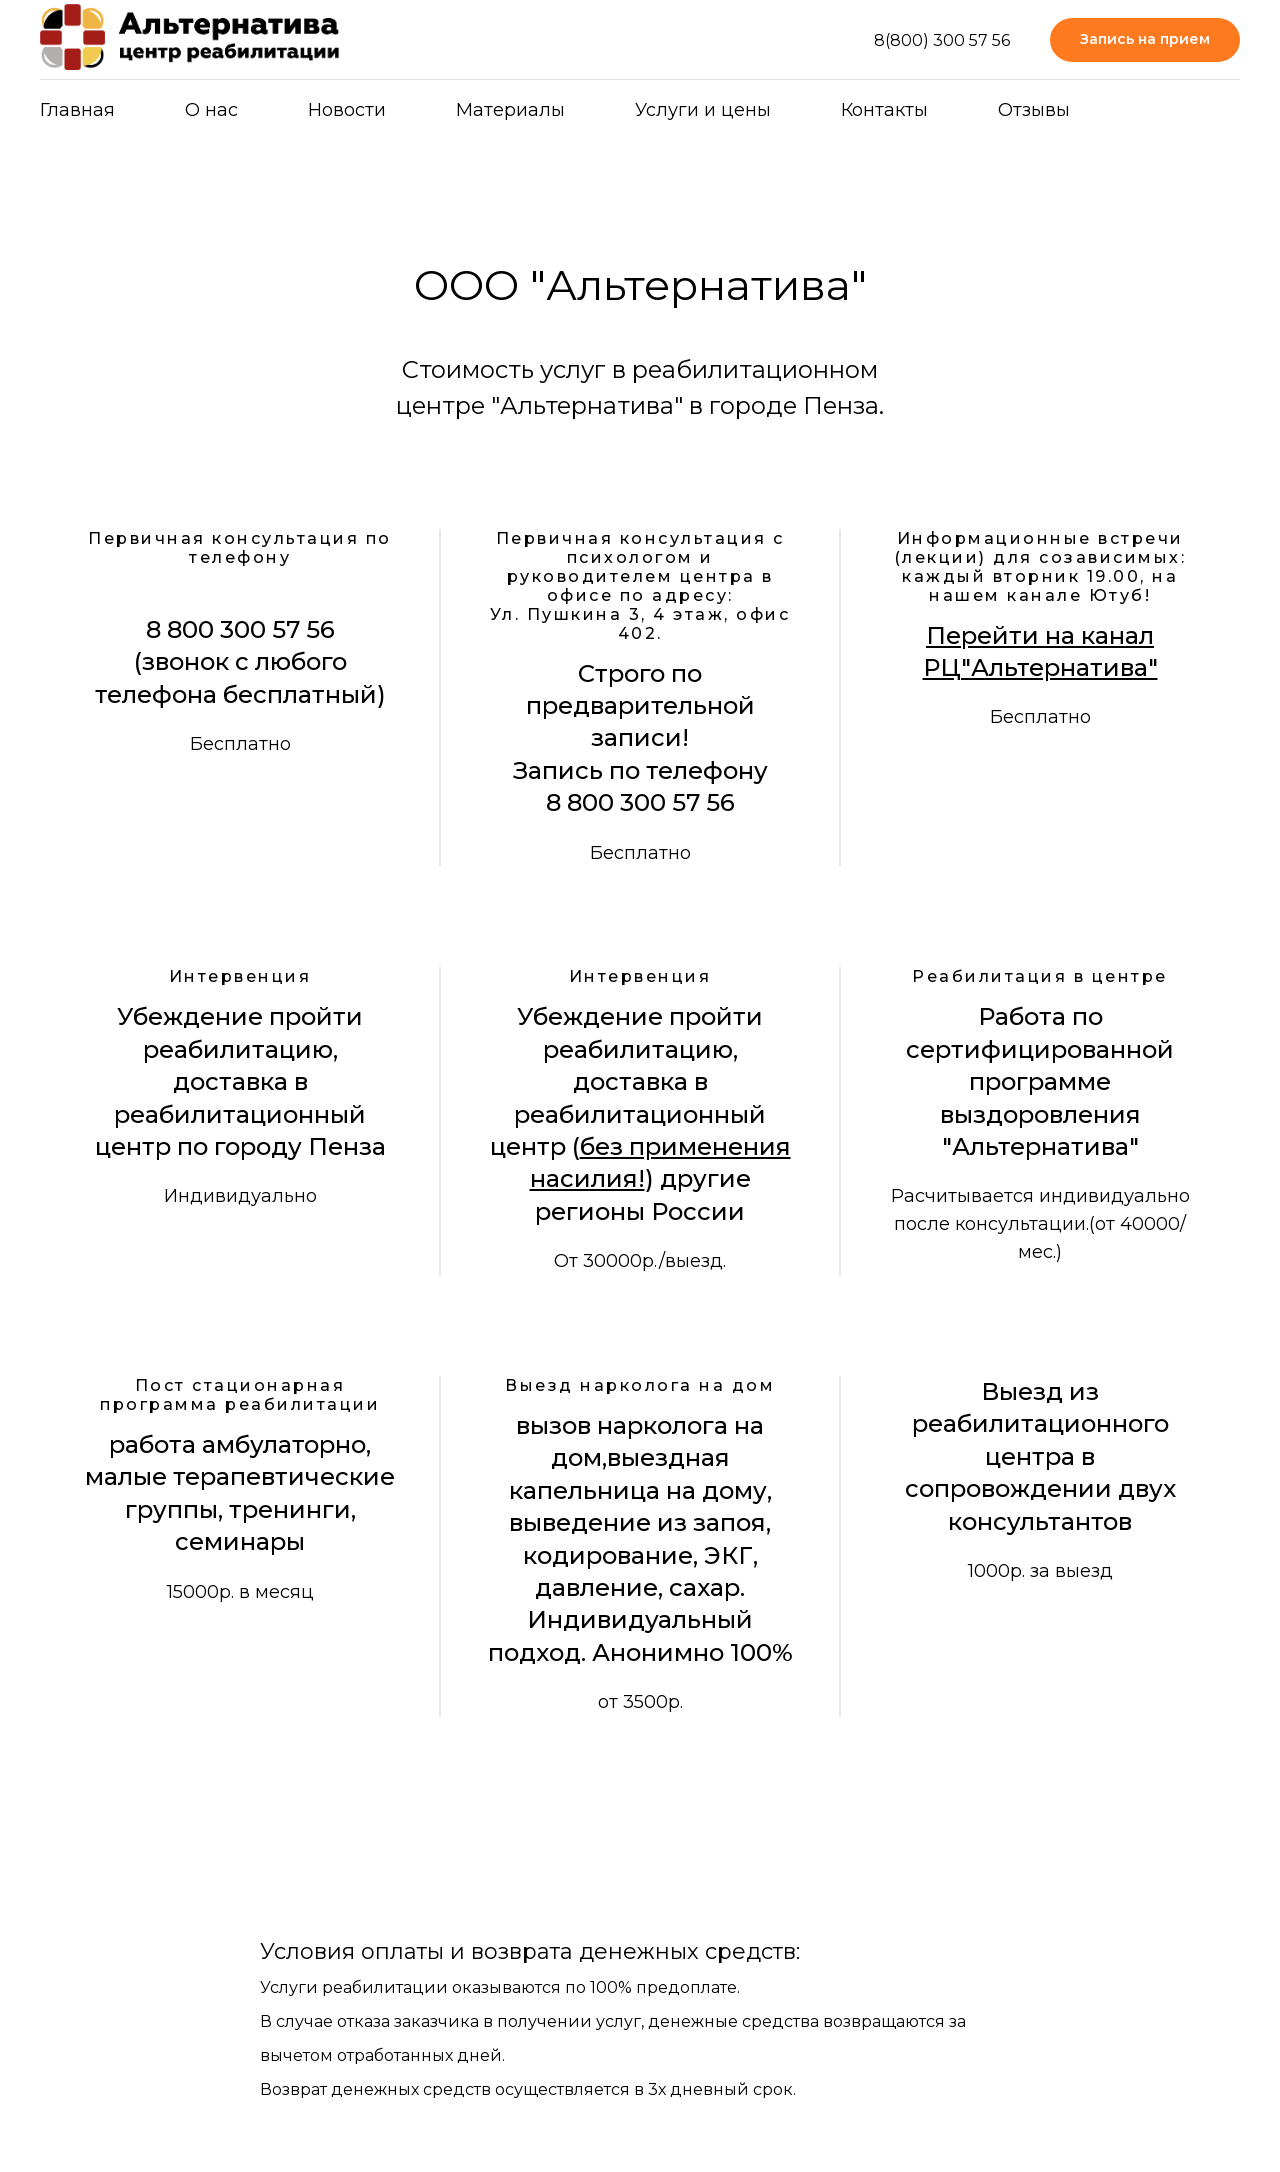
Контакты (884, 110)
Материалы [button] (510, 110)
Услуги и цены (703, 110)
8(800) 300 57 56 (942, 40)
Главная (77, 110)
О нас (211, 110)
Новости (347, 110)
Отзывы (1034, 110)
